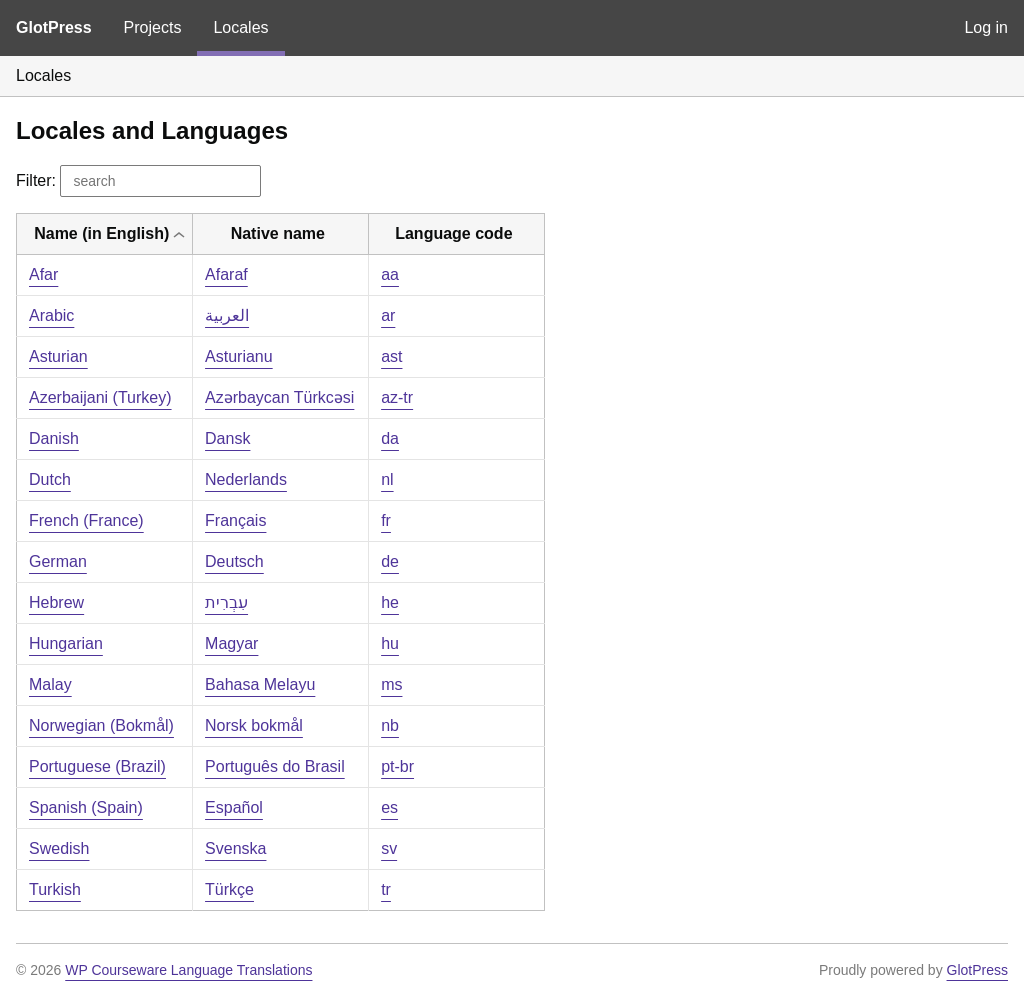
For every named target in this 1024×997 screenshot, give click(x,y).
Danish (54, 438)
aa (390, 274)
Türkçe (229, 889)
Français (235, 520)
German (58, 561)
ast (391, 356)
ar (388, 315)
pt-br (397, 766)
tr (386, 889)
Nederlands (246, 479)
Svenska (235, 848)
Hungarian (66, 643)
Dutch (50, 479)
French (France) (86, 520)
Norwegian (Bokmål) (101, 725)
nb (390, 725)
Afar (43, 274)
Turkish (55, 889)
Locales (240, 27)
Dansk (227, 438)
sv (389, 848)
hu (390, 643)
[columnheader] (105, 234)
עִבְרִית (226, 602)
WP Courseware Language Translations (188, 970)
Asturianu (239, 356)
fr (386, 520)
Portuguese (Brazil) (97, 766)
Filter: (138, 180)
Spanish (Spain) (86, 807)
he (390, 602)
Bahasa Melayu (260, 684)
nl (387, 479)
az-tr (397, 397)
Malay (50, 684)
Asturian (58, 356)
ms (391, 684)
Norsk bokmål (254, 725)
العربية (227, 315)
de (390, 561)
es (389, 807)
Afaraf (226, 274)
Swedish (59, 848)
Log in (986, 27)
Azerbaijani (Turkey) (100, 397)
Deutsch (234, 561)
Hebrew (56, 602)
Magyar (231, 643)
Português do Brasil (275, 766)
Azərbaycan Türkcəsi (279, 397)
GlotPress (54, 27)
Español (234, 807)
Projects (153, 27)
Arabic (51, 315)
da (390, 438)
